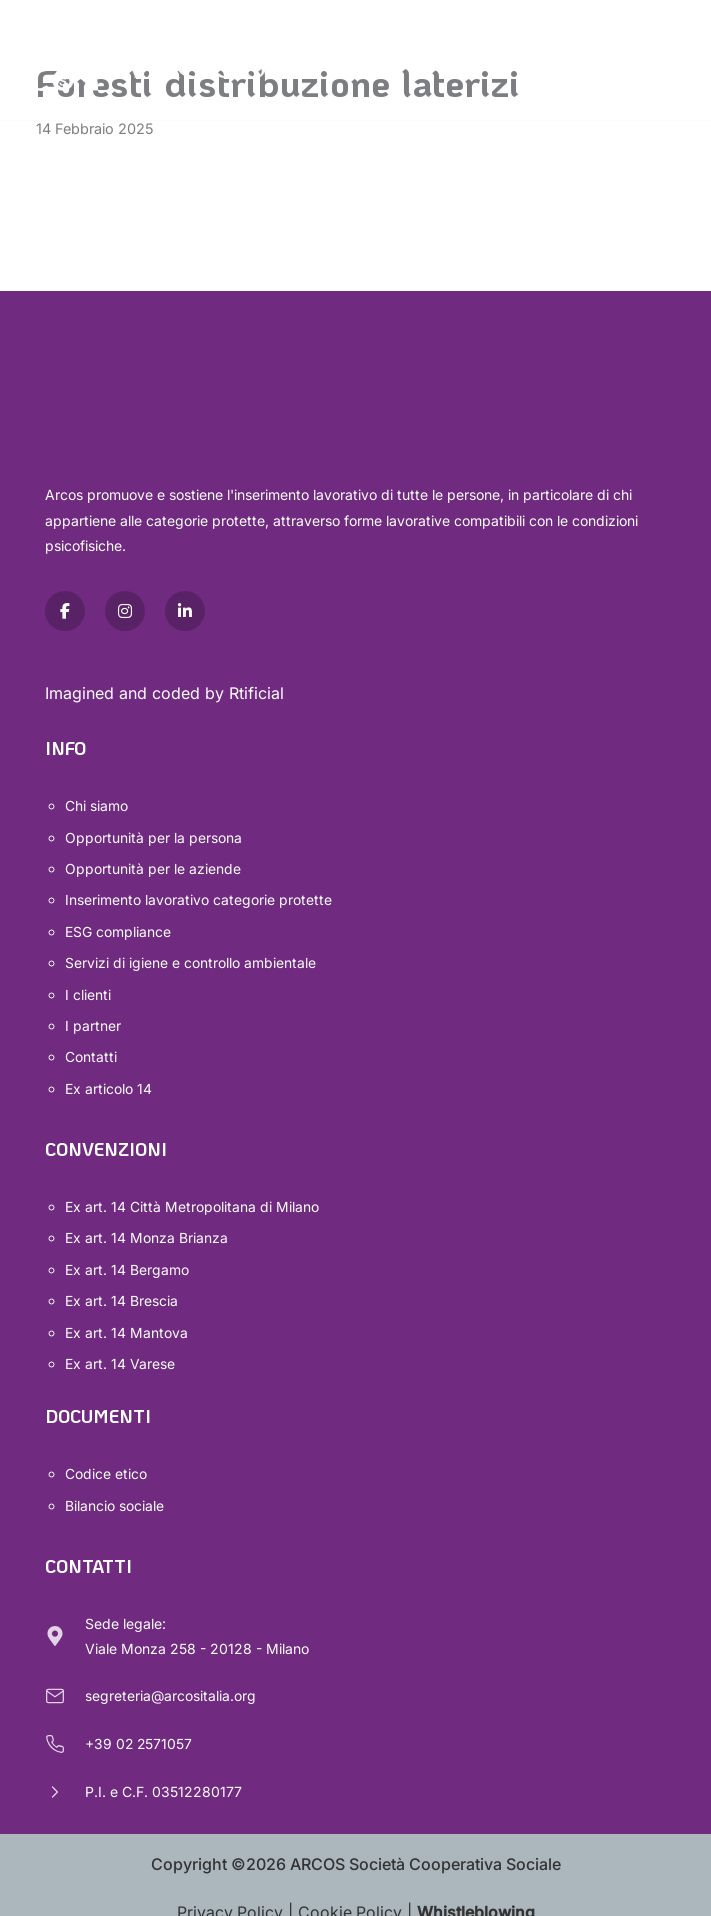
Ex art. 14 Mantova (126, 1321)
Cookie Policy (350, 1898)
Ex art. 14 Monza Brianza (146, 1229)
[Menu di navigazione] (661, 60)
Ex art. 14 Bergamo (127, 1260)
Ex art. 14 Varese (120, 1351)
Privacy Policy (229, 1898)
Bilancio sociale (114, 1491)
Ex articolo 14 (108, 1081)
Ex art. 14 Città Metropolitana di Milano (192, 1198)
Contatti (91, 1050)
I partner (93, 1020)
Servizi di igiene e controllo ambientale (190, 959)
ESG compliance (118, 928)
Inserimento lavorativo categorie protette (198, 898)
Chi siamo (96, 806)
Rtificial (256, 693)
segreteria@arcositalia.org (171, 1681)
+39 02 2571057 (139, 1729)
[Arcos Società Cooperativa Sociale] (140, 60)
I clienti (88, 989)
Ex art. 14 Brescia (121, 1290)
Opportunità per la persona (153, 836)
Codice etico (106, 1461)
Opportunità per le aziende (153, 867)
